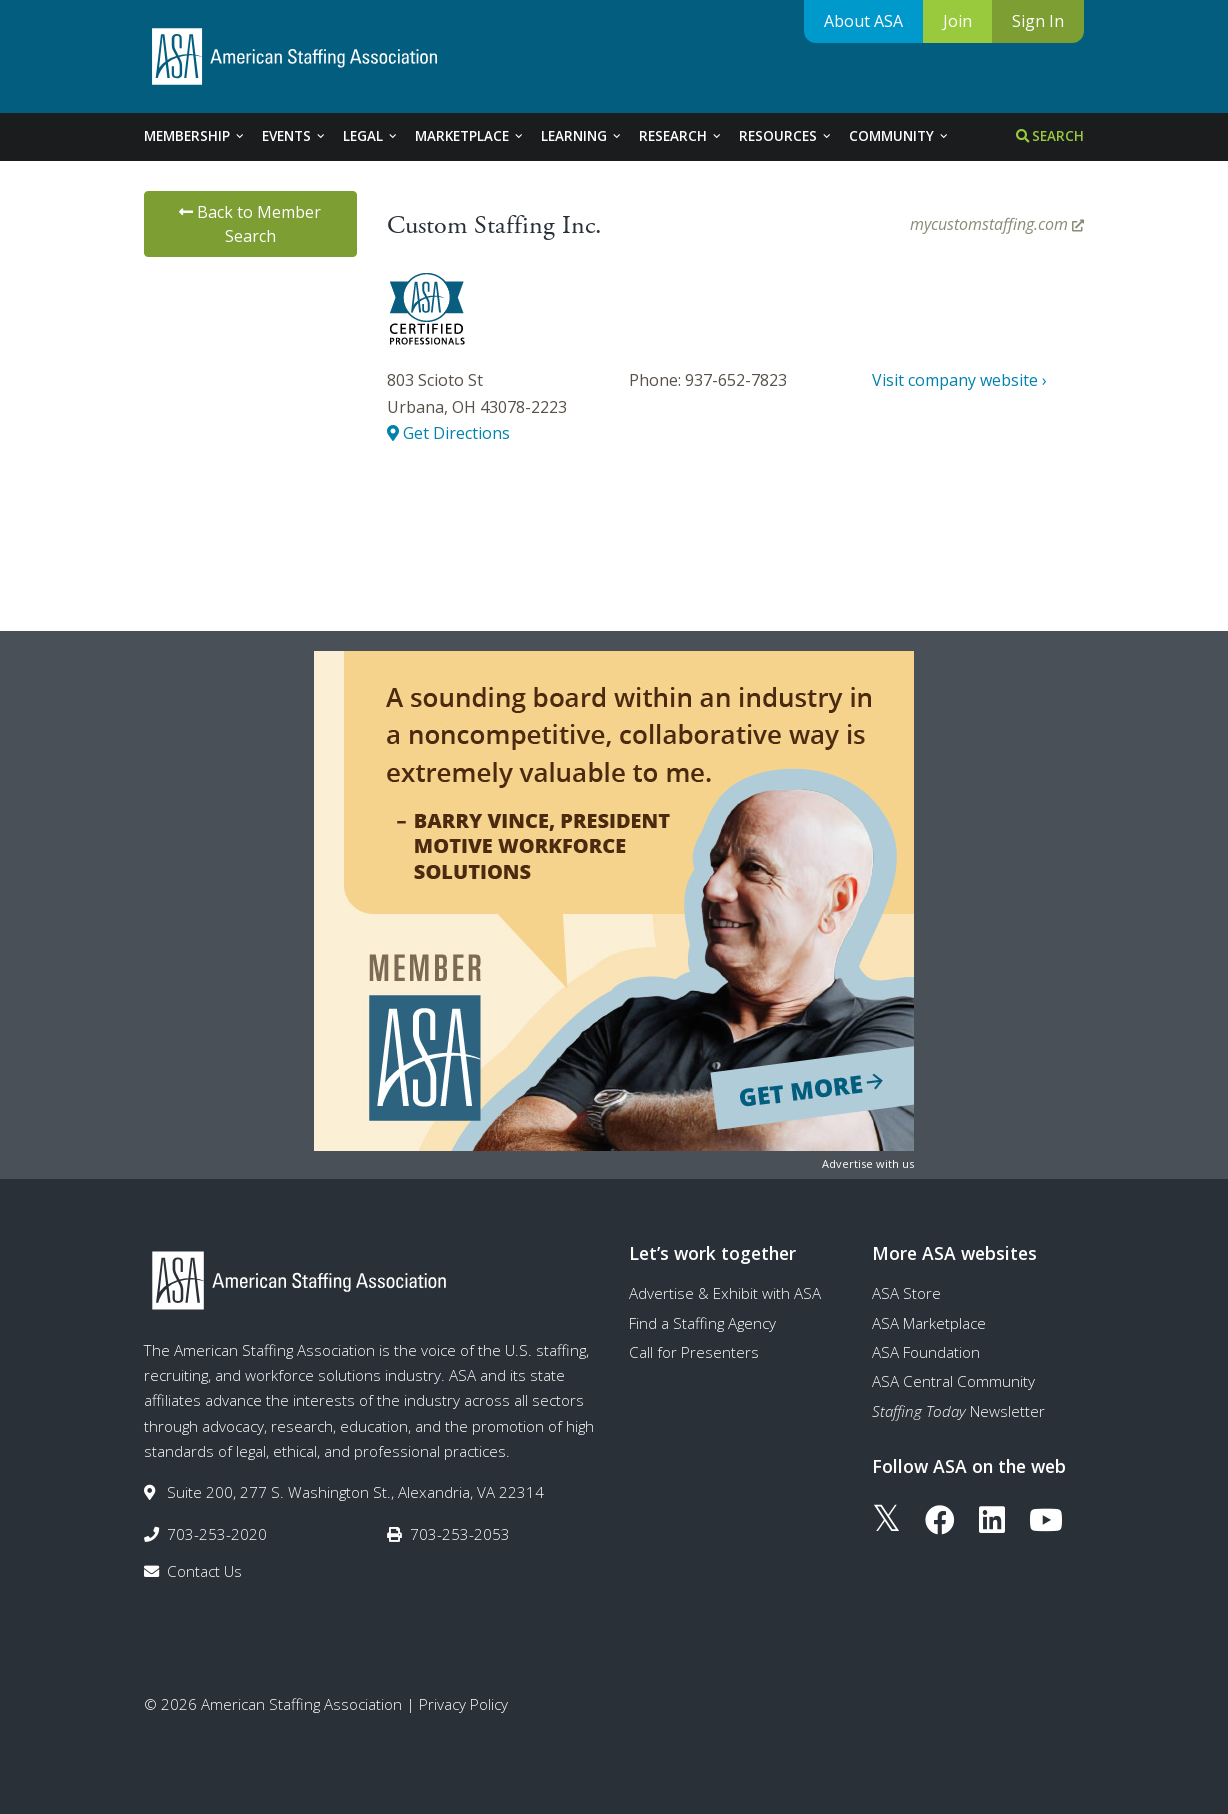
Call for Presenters (694, 1352)
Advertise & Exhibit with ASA (725, 1293)
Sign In (1038, 21)
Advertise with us (868, 1163)
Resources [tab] (786, 136)
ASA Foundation (926, 1352)
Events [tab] (294, 136)
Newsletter (958, 1411)
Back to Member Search (250, 224)
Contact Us (204, 1571)
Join (957, 21)
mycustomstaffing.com (997, 224)
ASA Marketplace (929, 1323)
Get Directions (448, 433)
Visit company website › (959, 380)
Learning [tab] (582, 136)
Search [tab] (1050, 136)
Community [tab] (899, 136)
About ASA (863, 21)
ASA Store (906, 1293)
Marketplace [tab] (470, 136)
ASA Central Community (953, 1381)
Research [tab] (681, 136)
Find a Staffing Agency (702, 1323)
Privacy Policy (463, 1704)
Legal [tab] (371, 136)
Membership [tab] (195, 136)
